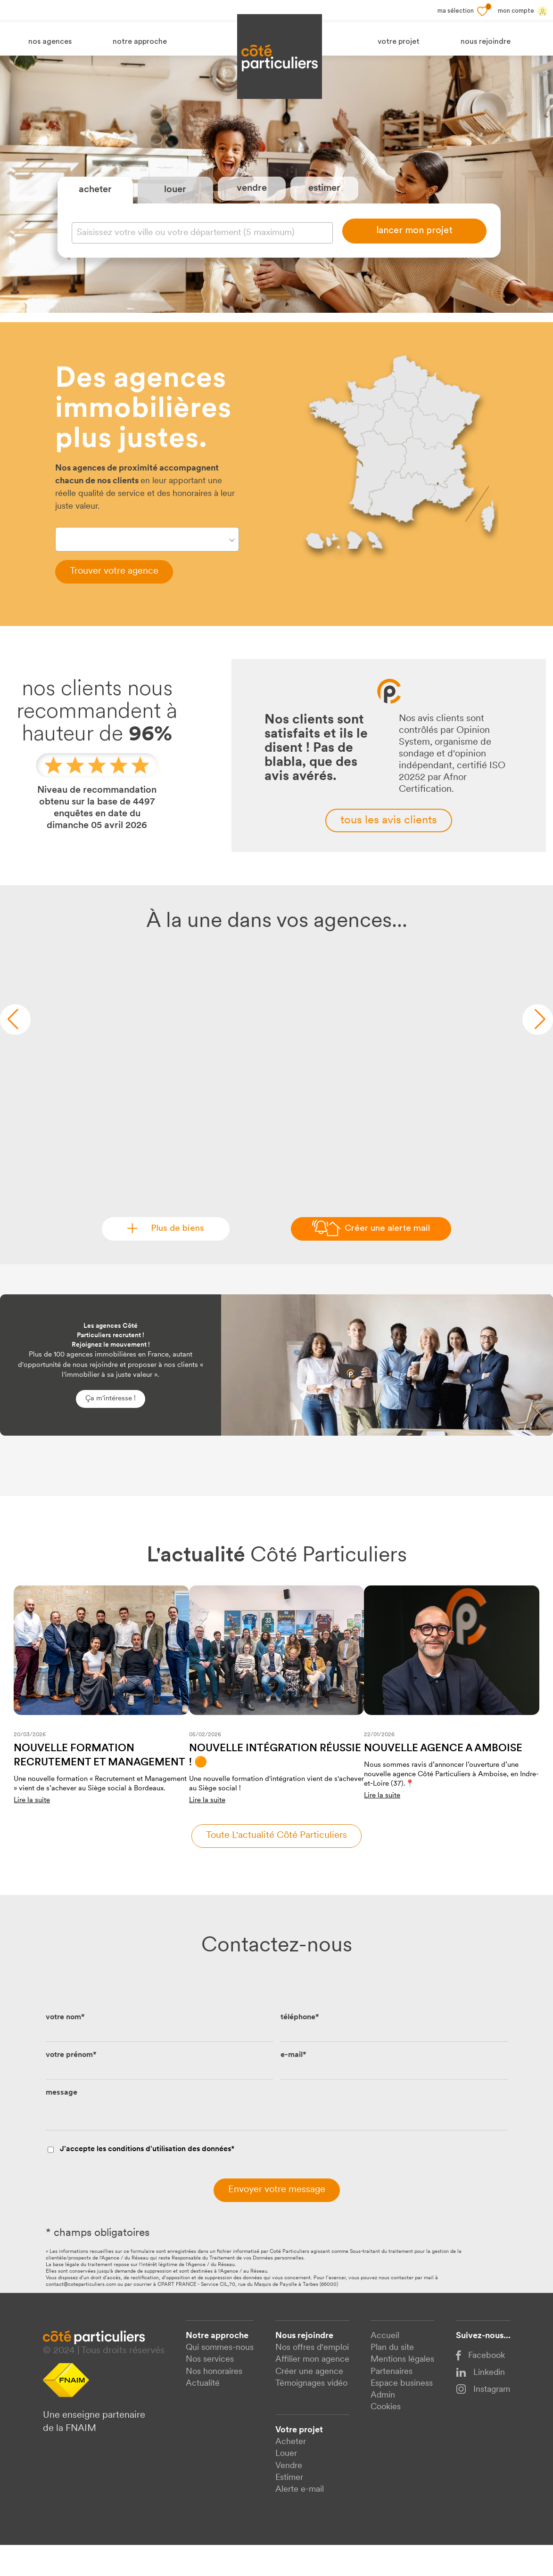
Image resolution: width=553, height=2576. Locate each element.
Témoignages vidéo (311, 2414)
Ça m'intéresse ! (110, 1429)
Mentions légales (402, 2390)
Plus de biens (173, 1259)
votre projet (399, 42)
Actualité (203, 2414)
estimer (324, 203)
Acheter (290, 2473)
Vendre (288, 2496)
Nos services (210, 2390)
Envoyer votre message (276, 2220)
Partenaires (392, 2402)
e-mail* (293, 2085)
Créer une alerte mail (386, 1259)
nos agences (50, 42)
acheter (95, 205)
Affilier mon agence (312, 2390)
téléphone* (300, 2048)
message (61, 2123)
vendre (252, 203)
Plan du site (392, 2378)
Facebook (480, 2386)
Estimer (289, 2508)
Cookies (386, 2438)
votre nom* (65, 2048)
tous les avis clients (388, 851)
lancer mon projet (414, 246)
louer (175, 205)
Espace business (402, 2414)
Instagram (483, 2419)
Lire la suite (32, 1831)
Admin (383, 2426)
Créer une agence (309, 2402)
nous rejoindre (486, 42)
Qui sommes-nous (220, 2378)
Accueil (385, 2366)
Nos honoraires (214, 2402)
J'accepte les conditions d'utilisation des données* (147, 2180)
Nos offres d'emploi (312, 2378)
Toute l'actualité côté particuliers (276, 1866)
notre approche (140, 42)
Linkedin (480, 2403)
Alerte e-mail (299, 2520)
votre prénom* (71, 2085)
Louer (286, 2484)
